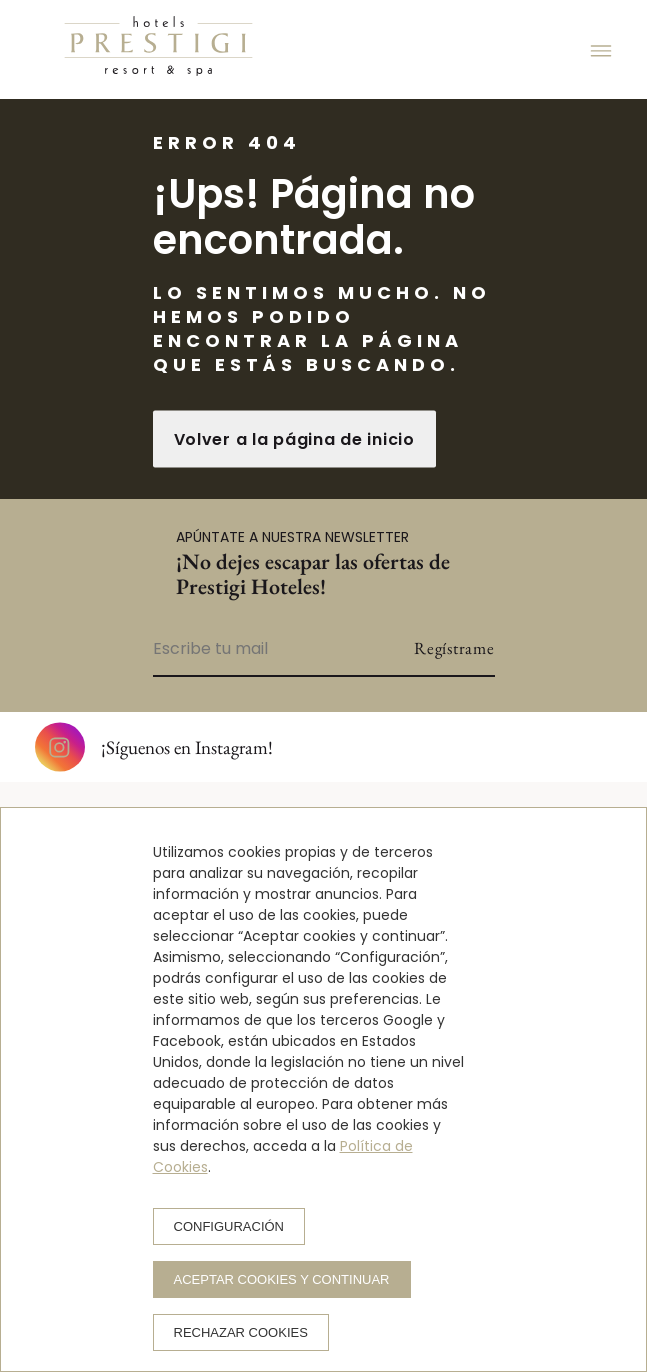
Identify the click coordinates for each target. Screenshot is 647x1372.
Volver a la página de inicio (294, 439)
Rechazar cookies (241, 1332)
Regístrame (454, 648)
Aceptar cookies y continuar (282, 1279)
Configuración (229, 1226)
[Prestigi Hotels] (158, 49)
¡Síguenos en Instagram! (154, 747)
